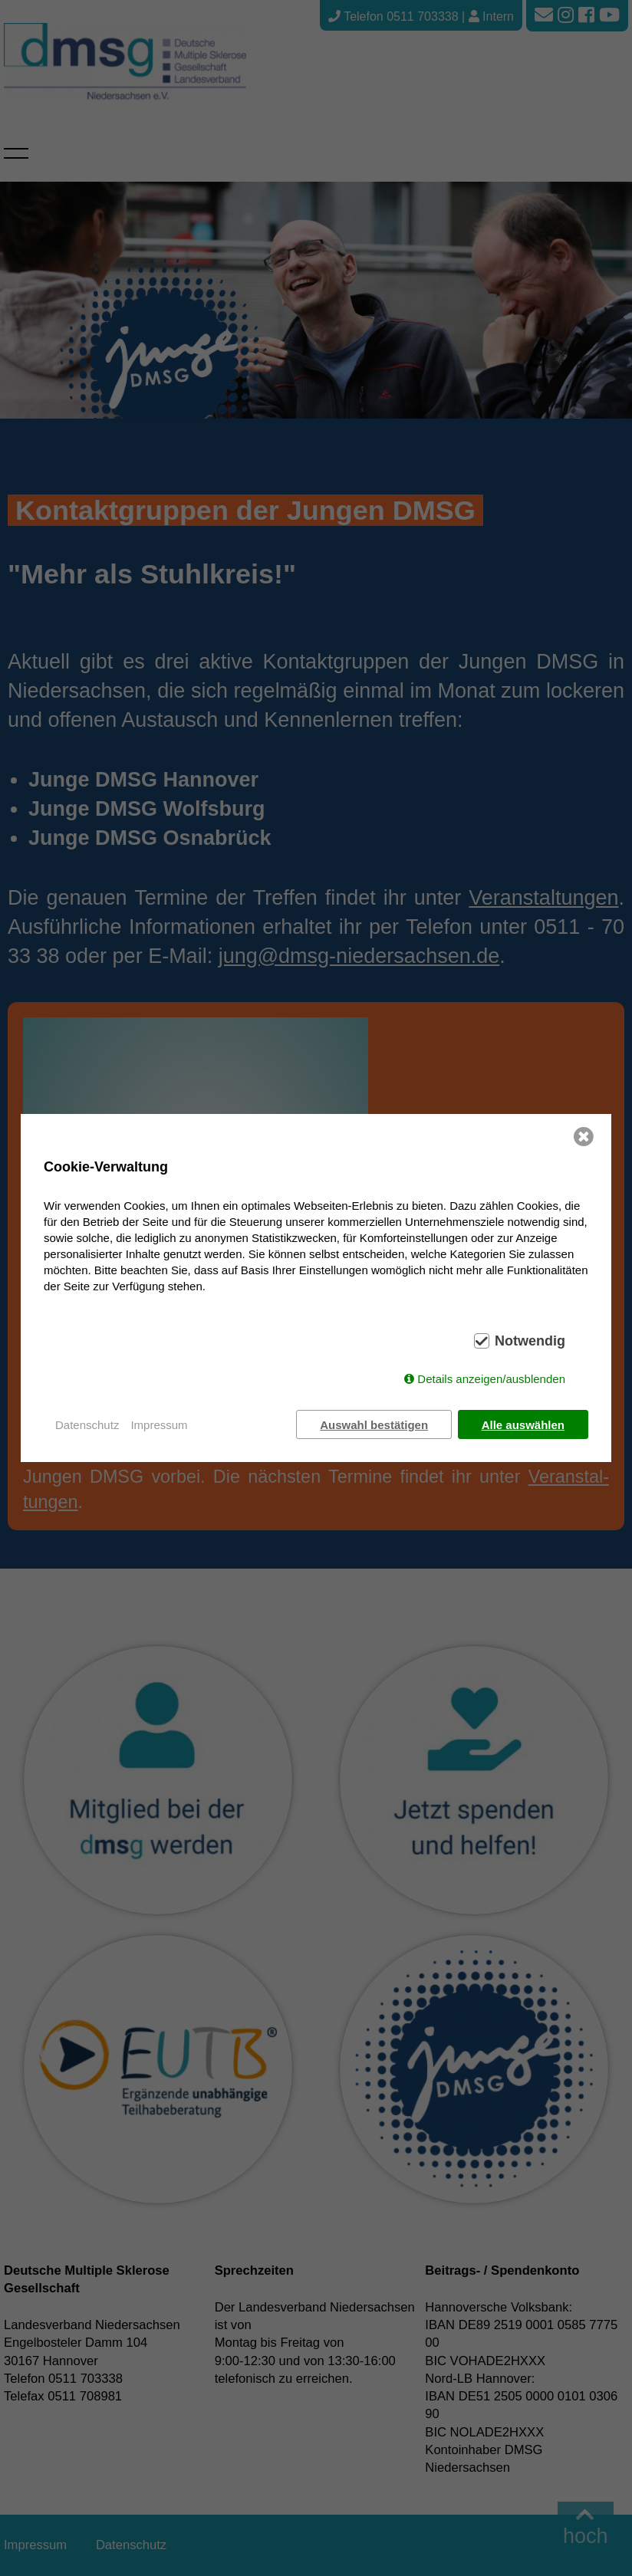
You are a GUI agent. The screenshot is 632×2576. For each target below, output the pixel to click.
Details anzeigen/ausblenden (491, 1378)
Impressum (158, 1424)
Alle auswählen (523, 1424)
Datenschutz (87, 1424)
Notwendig (530, 1341)
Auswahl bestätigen (374, 1424)
